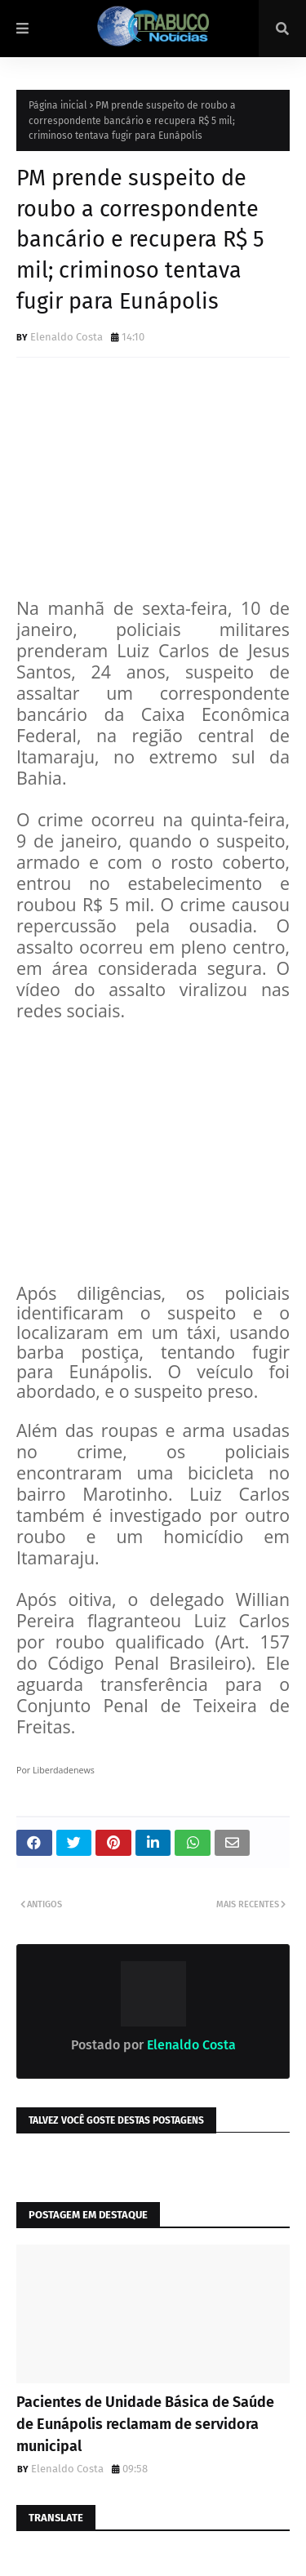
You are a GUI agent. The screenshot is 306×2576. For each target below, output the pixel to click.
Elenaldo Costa (66, 337)
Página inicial (58, 105)
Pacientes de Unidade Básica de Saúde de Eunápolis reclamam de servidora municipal (145, 2424)
